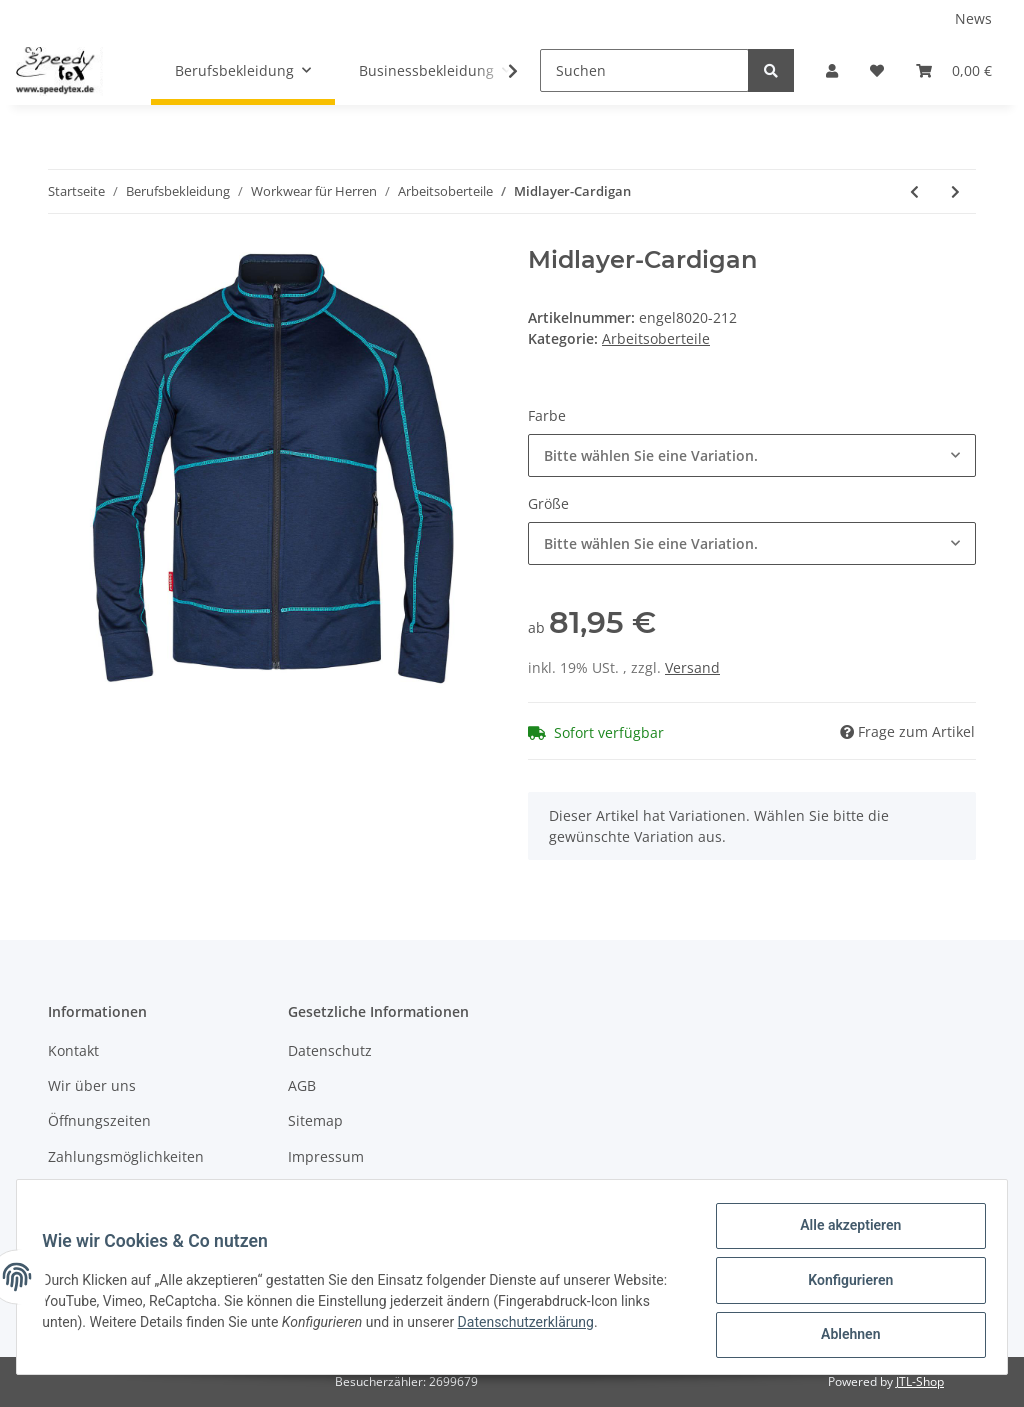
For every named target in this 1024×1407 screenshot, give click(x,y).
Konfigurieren (843, 1284)
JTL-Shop (920, 1381)
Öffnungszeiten (99, 1120)
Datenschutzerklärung (595, 1326)
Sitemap (315, 1120)
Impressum (326, 1156)
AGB (302, 1085)
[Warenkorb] (954, 70)
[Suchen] (644, 70)
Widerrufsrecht (339, 1191)
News (973, 18)
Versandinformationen (123, 1191)
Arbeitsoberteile (656, 338)
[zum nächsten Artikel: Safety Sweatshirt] (955, 191)
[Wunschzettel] (877, 70)
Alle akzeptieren (843, 1232)
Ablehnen (843, 1336)
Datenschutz (330, 1050)
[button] (832, 70)
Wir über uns (92, 1085)
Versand (692, 667)
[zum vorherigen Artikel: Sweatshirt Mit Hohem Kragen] (914, 191)
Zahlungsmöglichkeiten (126, 1156)
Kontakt (73, 1050)
